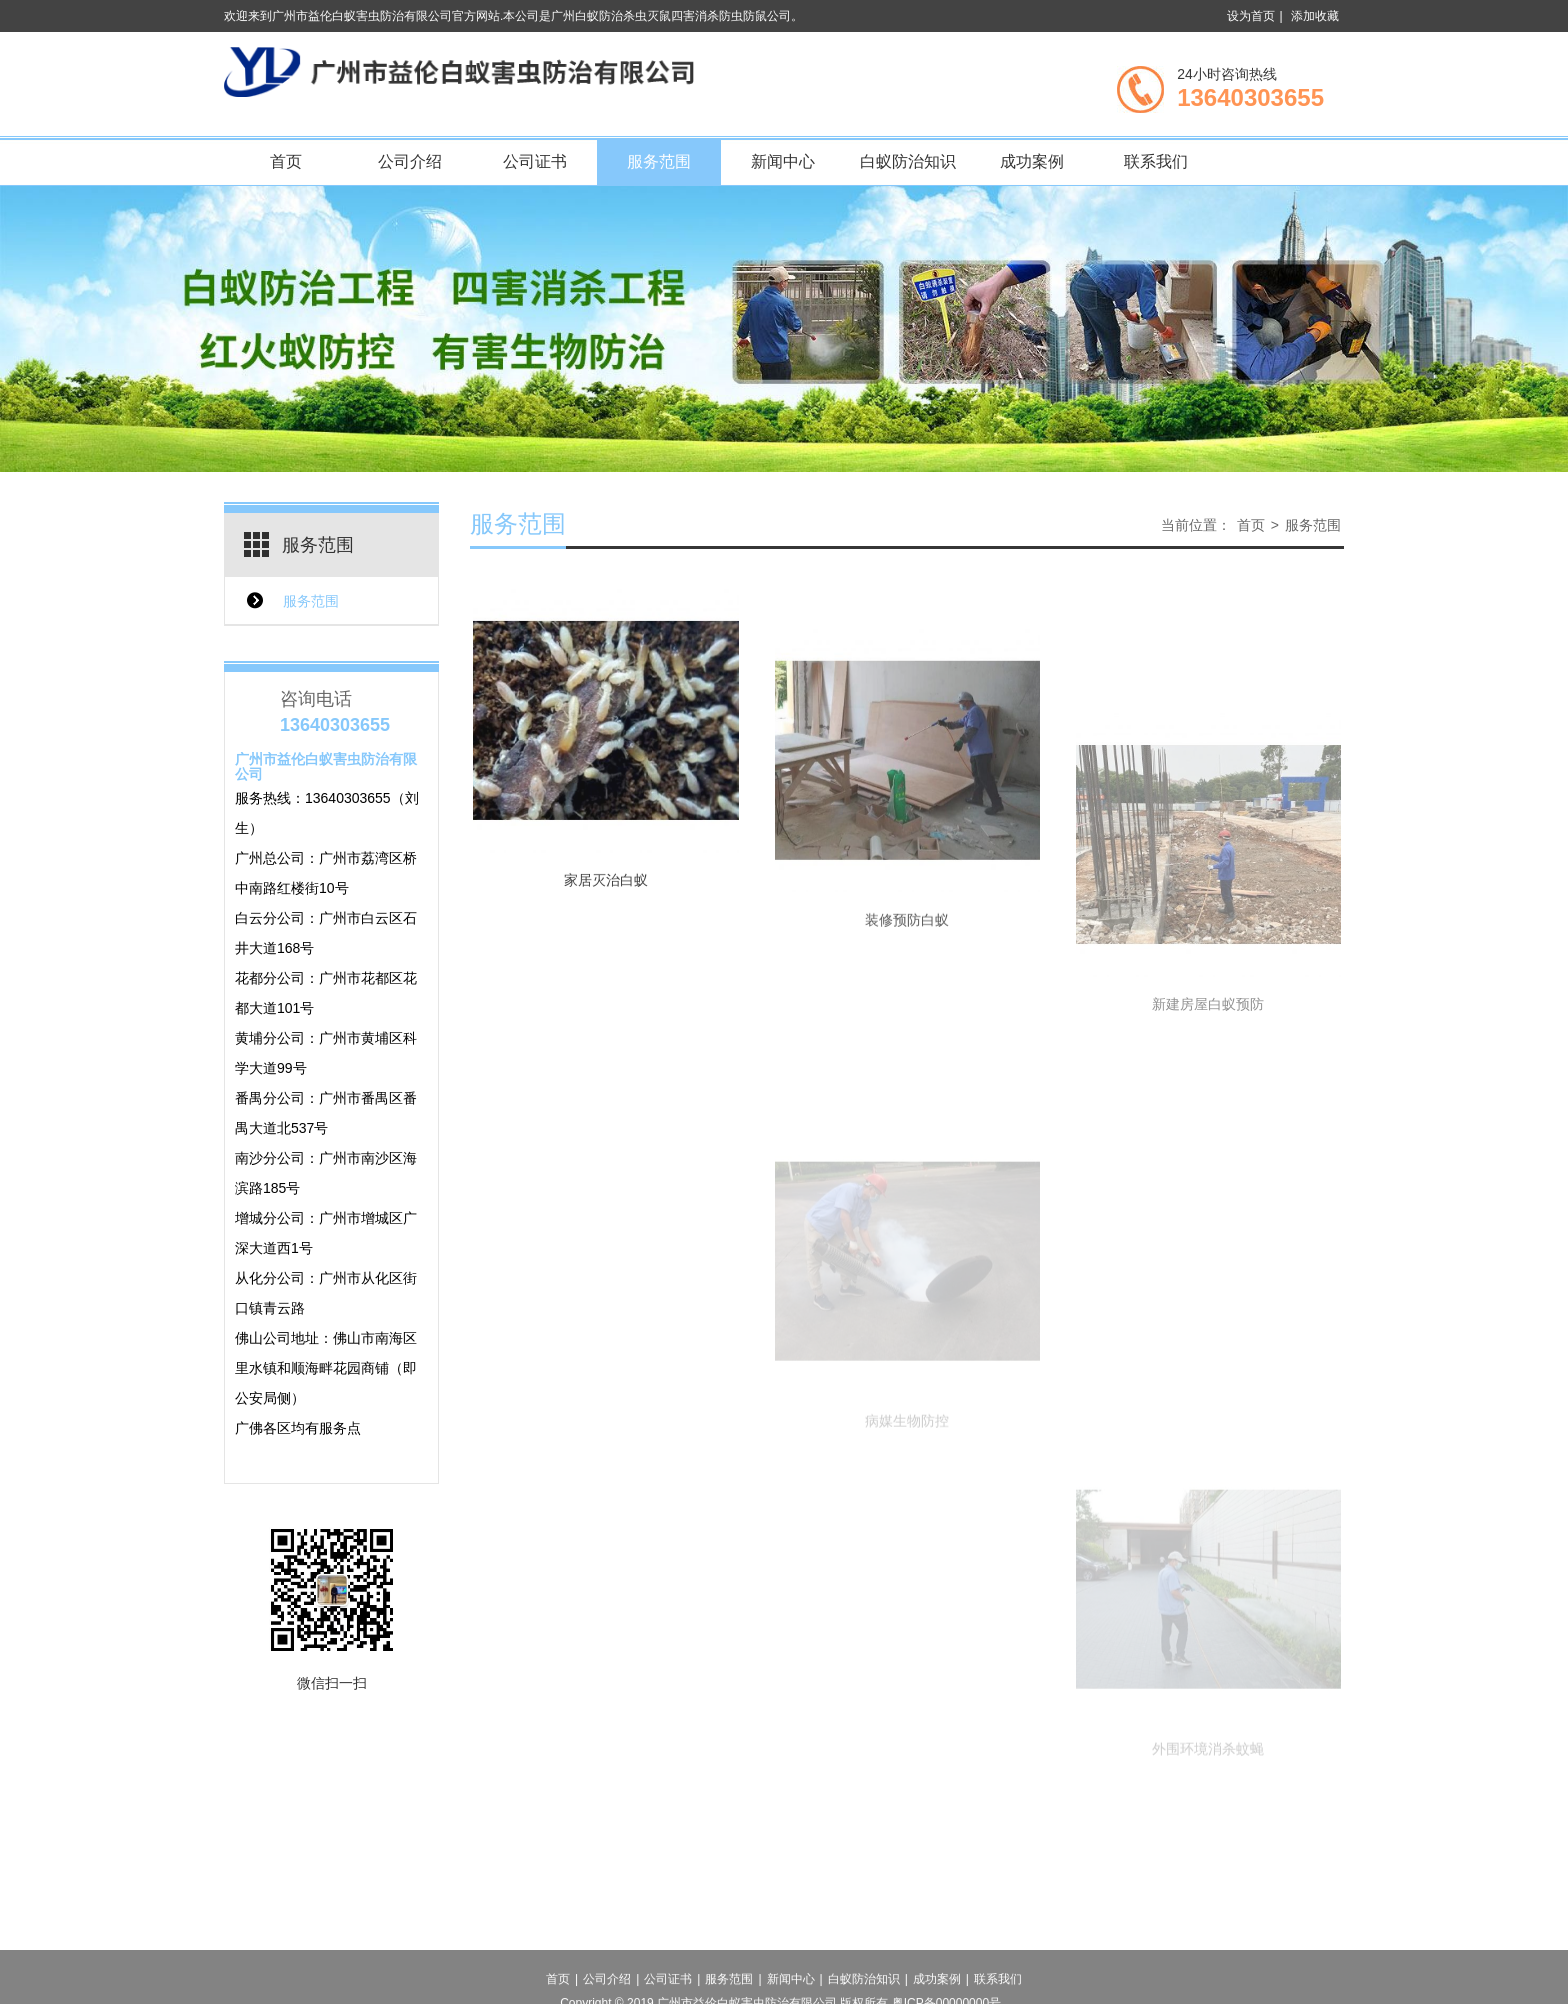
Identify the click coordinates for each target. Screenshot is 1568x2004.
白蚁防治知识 (908, 161)
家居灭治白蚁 (606, 903)
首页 (286, 161)
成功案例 (1032, 161)
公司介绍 (410, 161)
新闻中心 (783, 161)
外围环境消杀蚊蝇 (1208, 1818)
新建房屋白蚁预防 (1208, 1093)
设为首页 (1251, 16)
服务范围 (659, 161)
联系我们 (1156, 161)
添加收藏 (1315, 16)
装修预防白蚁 (907, 969)
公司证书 (535, 161)
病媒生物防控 (907, 1490)
